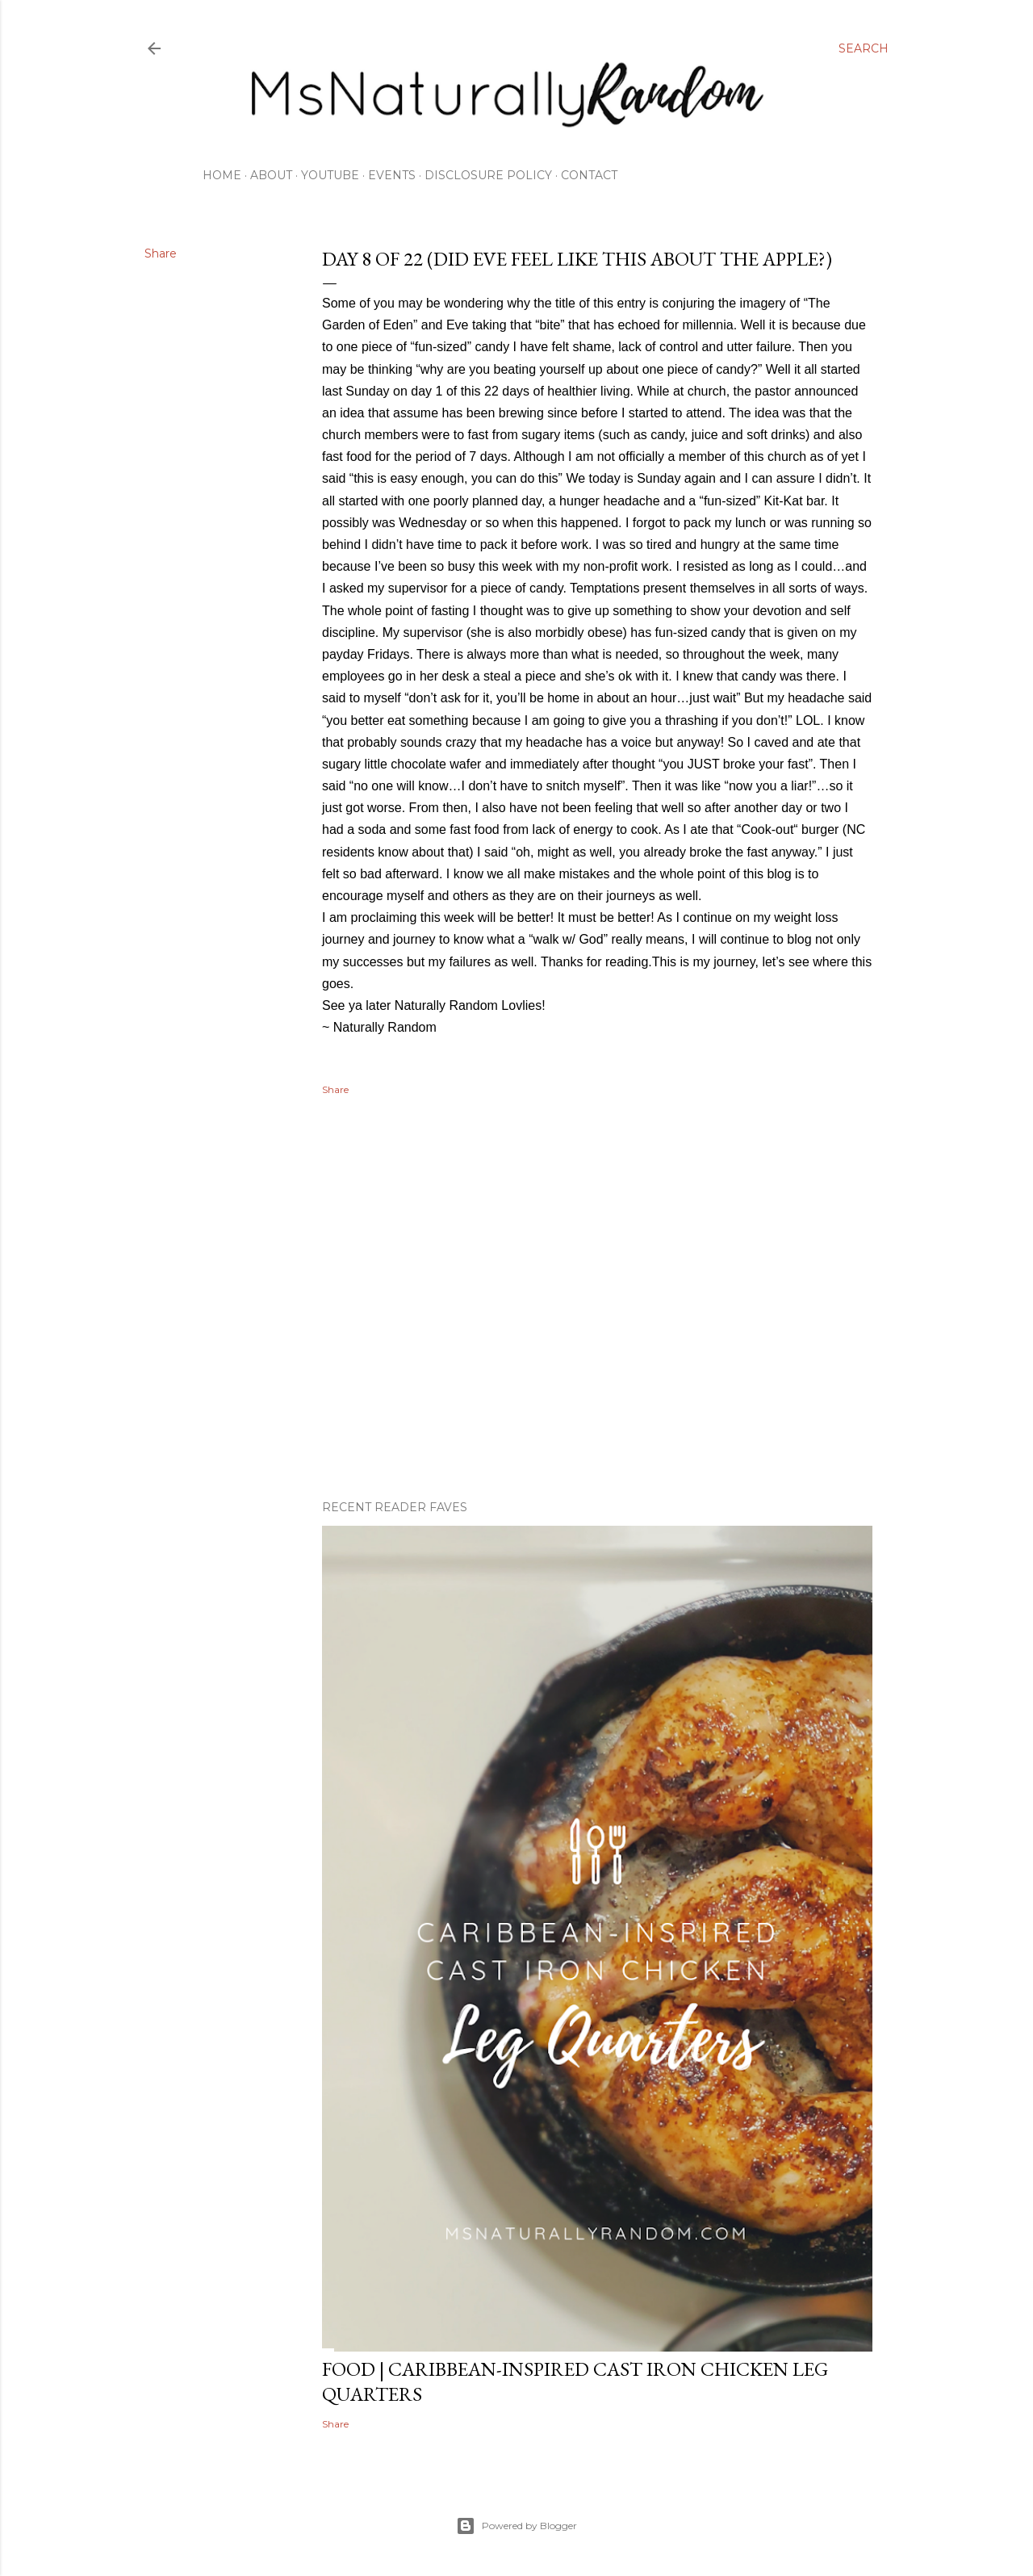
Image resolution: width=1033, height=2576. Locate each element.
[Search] (864, 48)
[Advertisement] (597, 1347)
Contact (589, 175)
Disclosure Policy (488, 175)
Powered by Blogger (516, 2526)
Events (392, 175)
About (271, 175)
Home (222, 175)
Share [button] (160, 253)
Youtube (330, 175)
